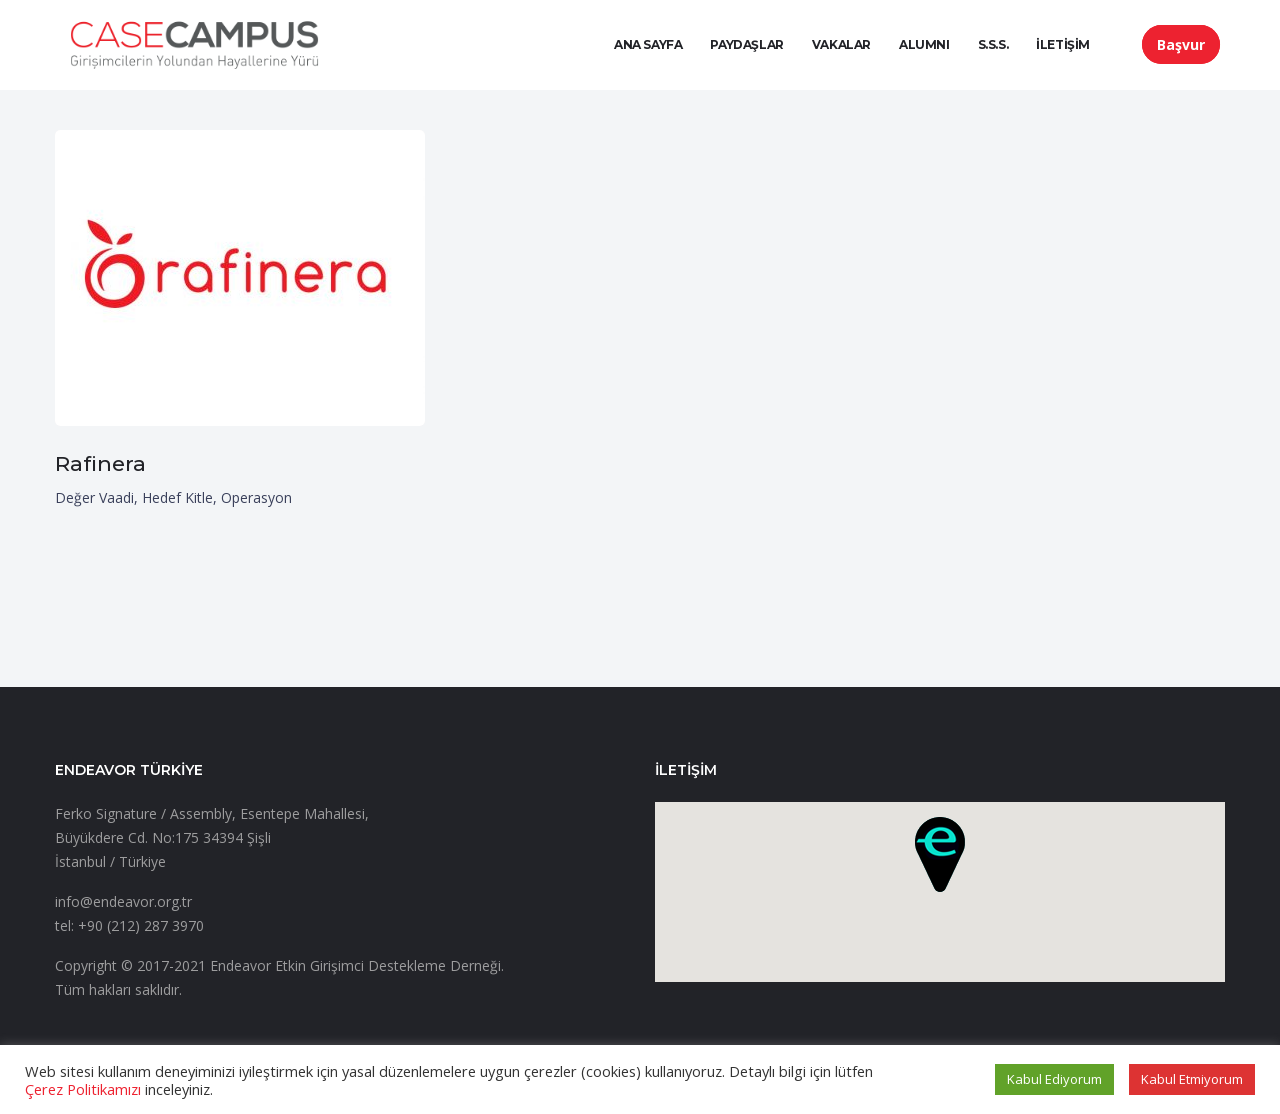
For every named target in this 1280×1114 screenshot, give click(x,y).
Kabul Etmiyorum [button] (1192, 1079)
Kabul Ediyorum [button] (1054, 1079)
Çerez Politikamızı (83, 1089)
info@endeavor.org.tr (123, 901)
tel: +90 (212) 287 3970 (129, 925)
